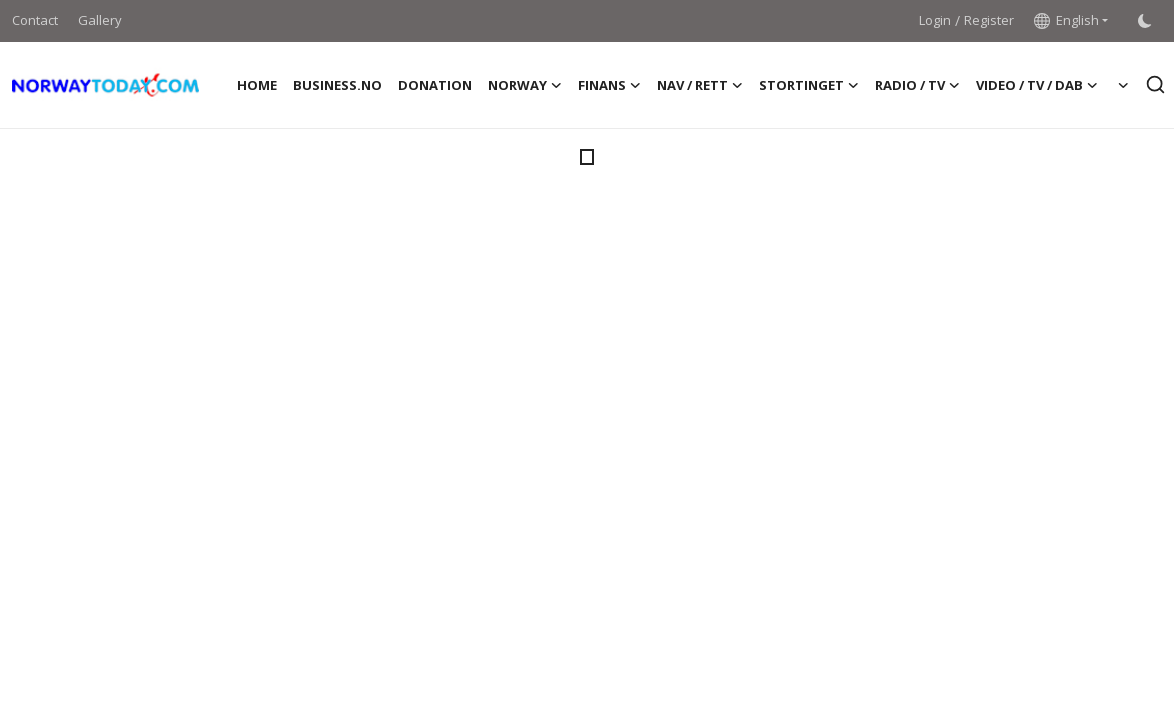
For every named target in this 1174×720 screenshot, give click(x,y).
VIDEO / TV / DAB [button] (1037, 85)
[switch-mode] (1145, 21)
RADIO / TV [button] (917, 85)
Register (989, 20)
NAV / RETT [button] (700, 85)
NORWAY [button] (525, 85)
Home (257, 85)
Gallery (100, 20)
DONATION (435, 85)
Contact (35, 20)
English (1066, 20)
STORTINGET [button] (809, 85)
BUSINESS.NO (337, 85)
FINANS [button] (609, 85)
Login (935, 20)
